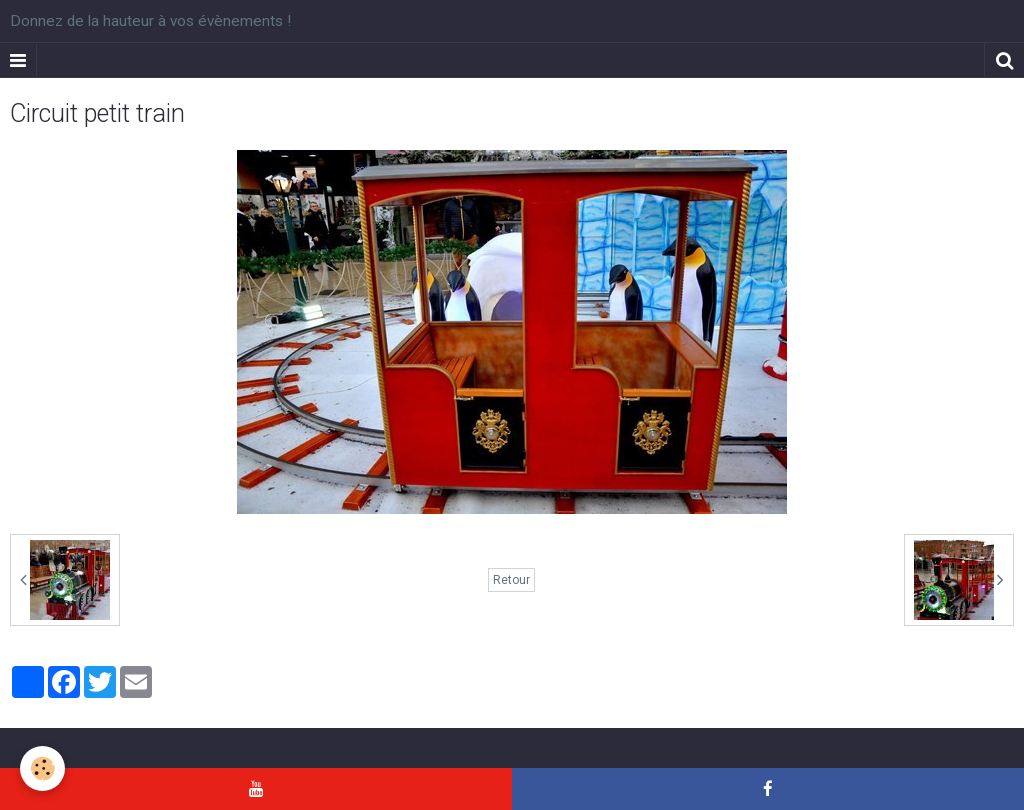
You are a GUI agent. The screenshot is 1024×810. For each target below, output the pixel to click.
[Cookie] (42, 768)
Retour (511, 580)
